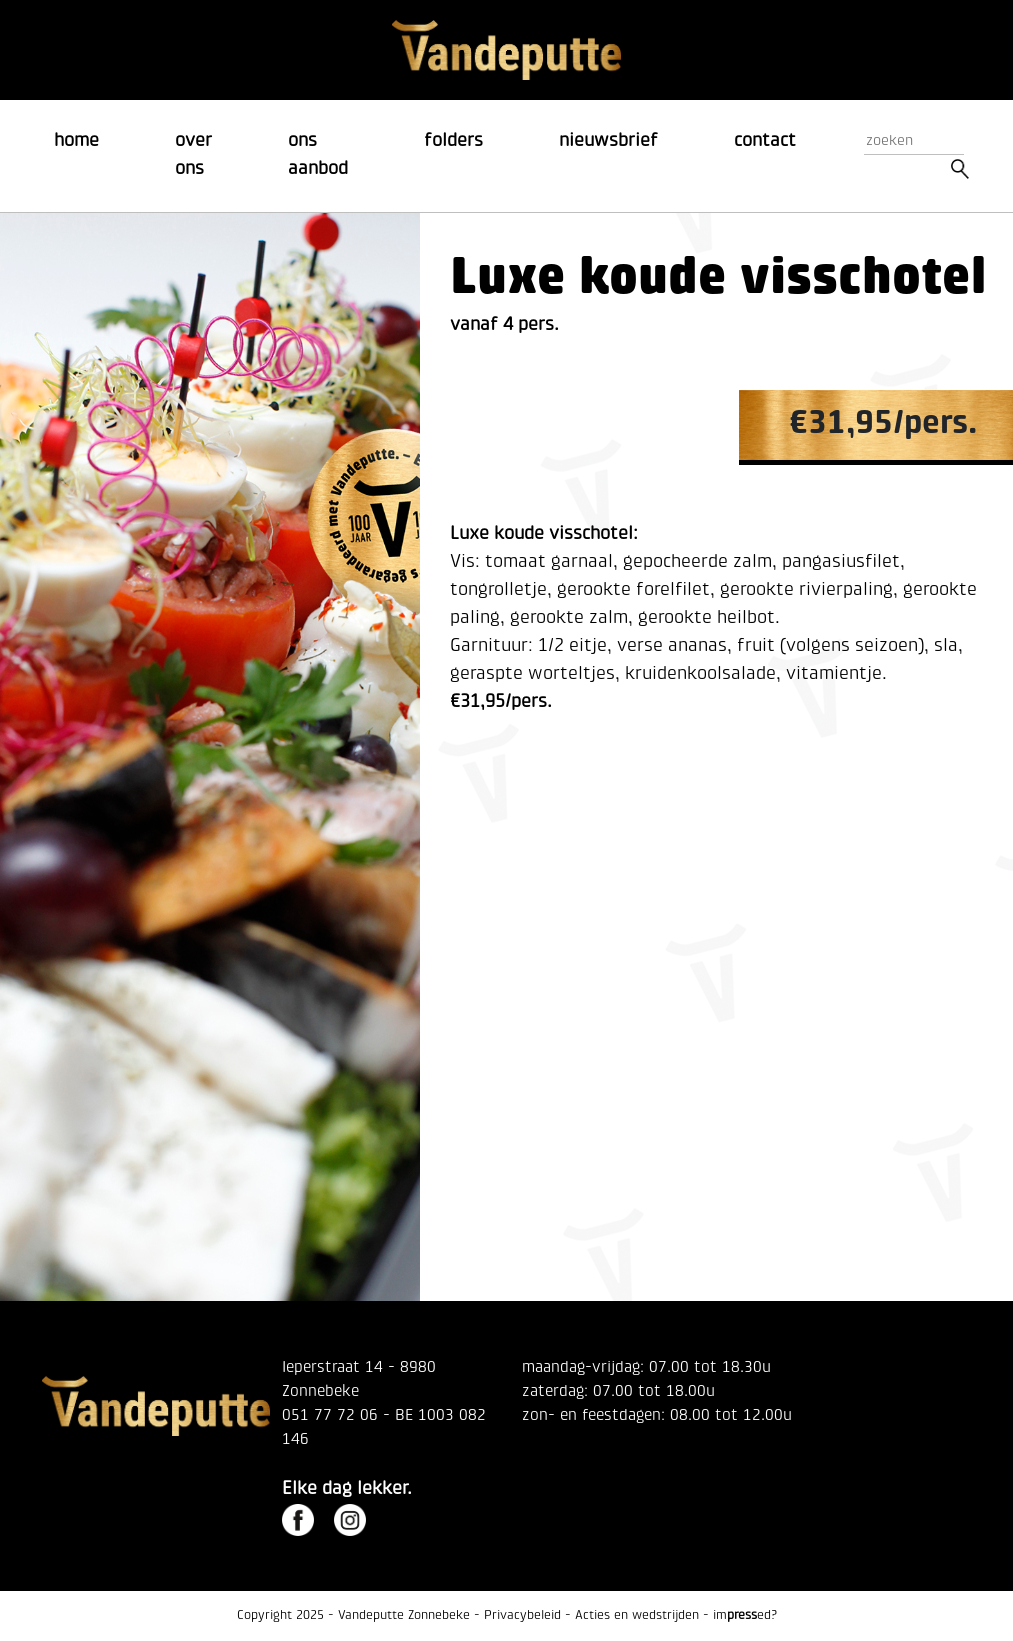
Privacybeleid (522, 1615)
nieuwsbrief (608, 141)
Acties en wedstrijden (637, 1615)
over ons (193, 155)
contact (765, 141)
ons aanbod (318, 155)
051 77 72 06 (330, 1416)
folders (453, 141)
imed (742, 1615)
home (76, 141)
